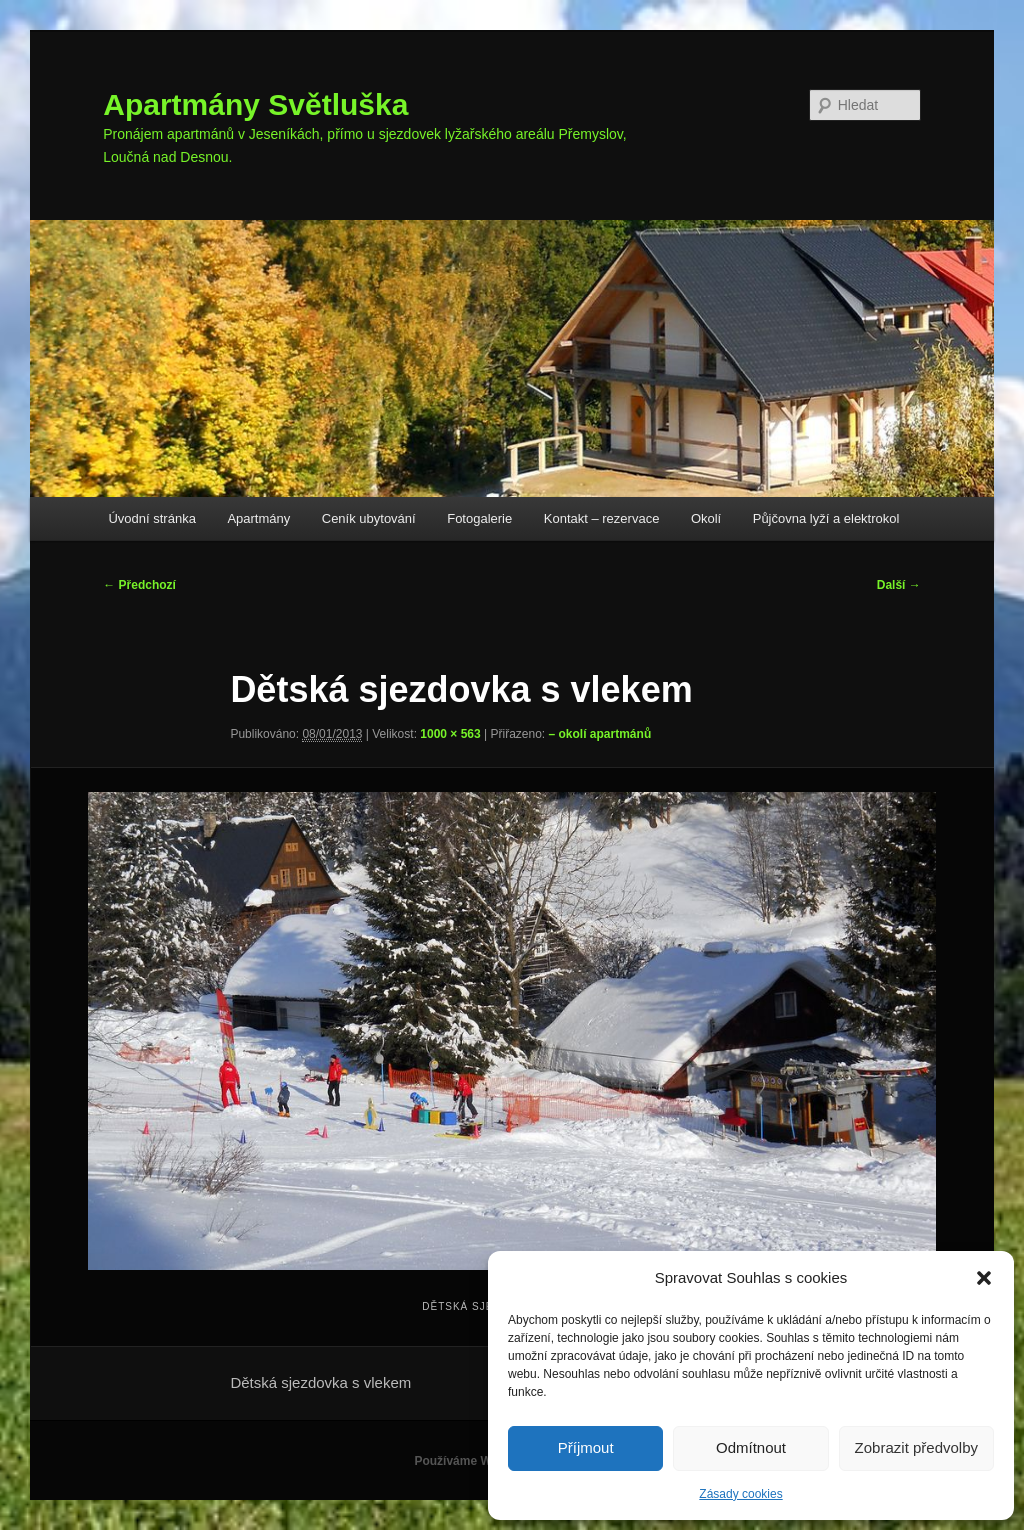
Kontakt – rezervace (602, 518)
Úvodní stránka (151, 518)
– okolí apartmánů (600, 734)
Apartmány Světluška (255, 104)
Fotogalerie (479, 518)
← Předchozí (139, 585)
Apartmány (258, 518)
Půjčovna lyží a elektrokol (826, 518)
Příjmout (586, 1447)
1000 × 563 (450, 734)
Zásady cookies (740, 1494)
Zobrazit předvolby (916, 1447)
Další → (899, 585)
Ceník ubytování (369, 518)
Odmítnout (751, 1447)
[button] (984, 1278)
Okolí (706, 518)
